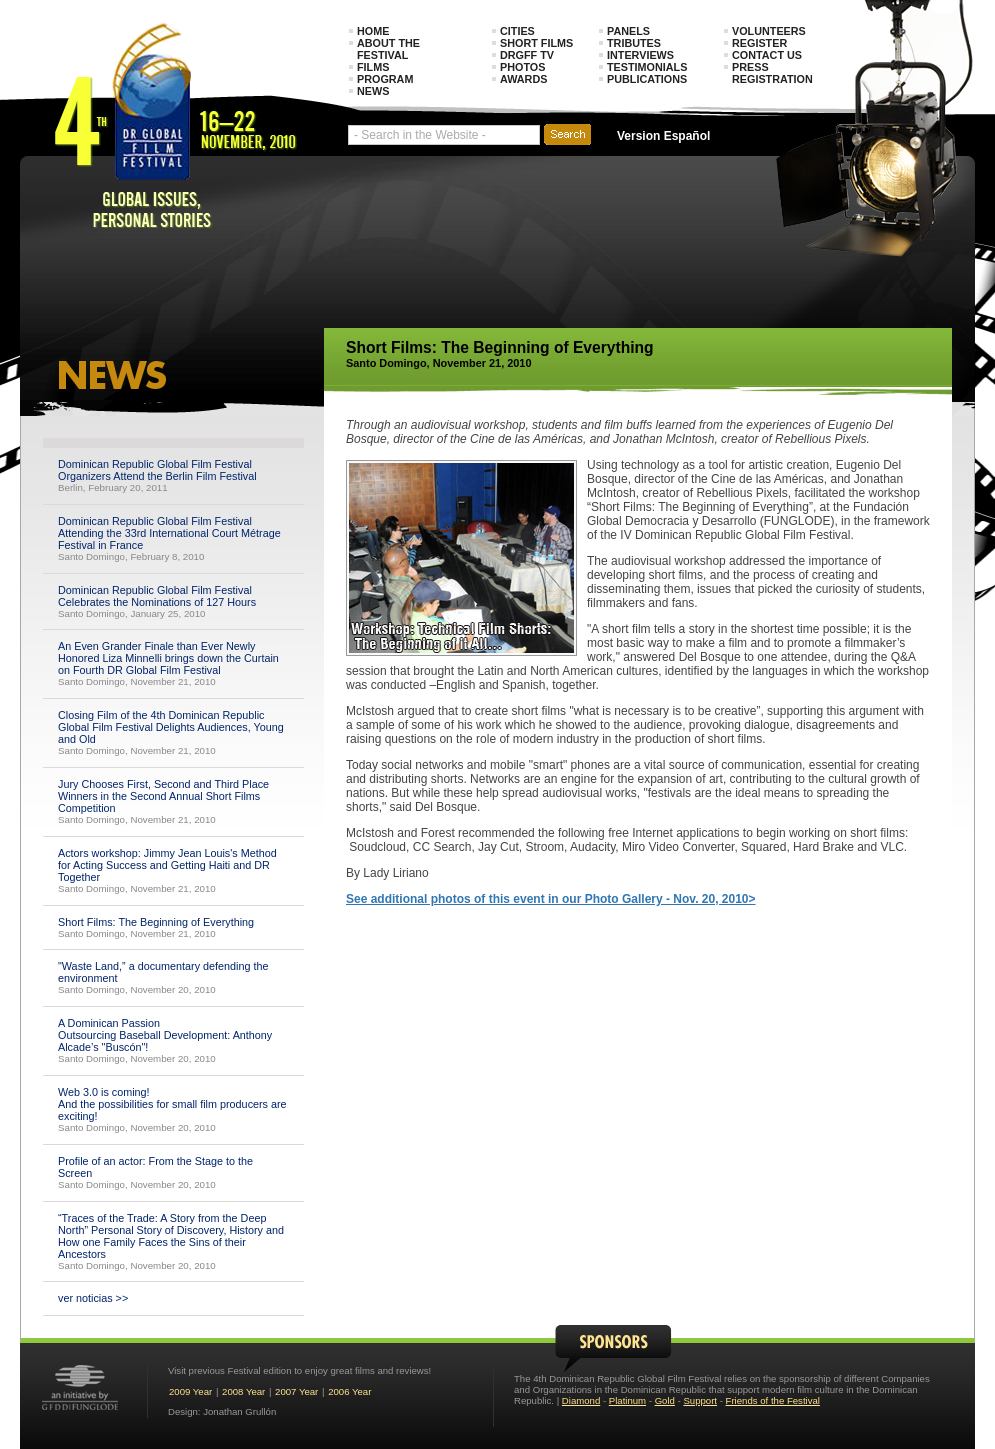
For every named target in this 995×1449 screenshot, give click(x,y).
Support (700, 1400)
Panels (628, 31)
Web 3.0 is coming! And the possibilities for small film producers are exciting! (172, 1104)
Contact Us (767, 55)
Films (373, 67)
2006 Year (349, 1391)
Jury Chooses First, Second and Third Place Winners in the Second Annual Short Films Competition (163, 796)
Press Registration (772, 73)
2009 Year (190, 1391)
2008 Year (243, 1391)
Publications (647, 79)
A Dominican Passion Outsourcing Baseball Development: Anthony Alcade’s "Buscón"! (165, 1035)
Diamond (581, 1400)
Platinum (627, 1400)
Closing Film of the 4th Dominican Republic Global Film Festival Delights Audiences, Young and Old (171, 727)
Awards (523, 79)
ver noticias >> (93, 1298)
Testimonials (647, 67)
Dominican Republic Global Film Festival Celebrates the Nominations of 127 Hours (157, 596)
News (373, 91)
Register (759, 43)
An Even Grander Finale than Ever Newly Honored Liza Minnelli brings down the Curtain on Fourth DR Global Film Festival (168, 658)
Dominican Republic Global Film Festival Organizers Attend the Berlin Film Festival (157, 470)
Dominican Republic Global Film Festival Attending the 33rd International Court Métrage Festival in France (169, 533)
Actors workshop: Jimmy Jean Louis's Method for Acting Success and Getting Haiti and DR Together (167, 865)
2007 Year (296, 1391)
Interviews (640, 55)
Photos (522, 67)
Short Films (536, 43)
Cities (517, 31)
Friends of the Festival (773, 1400)
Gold (665, 1400)
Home (373, 31)
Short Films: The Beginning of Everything (159, 922)
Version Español (663, 136)
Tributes (634, 43)
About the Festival (388, 49)
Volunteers (769, 31)
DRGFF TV (527, 55)
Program (385, 79)
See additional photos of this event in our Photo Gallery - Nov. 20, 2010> (551, 899)
